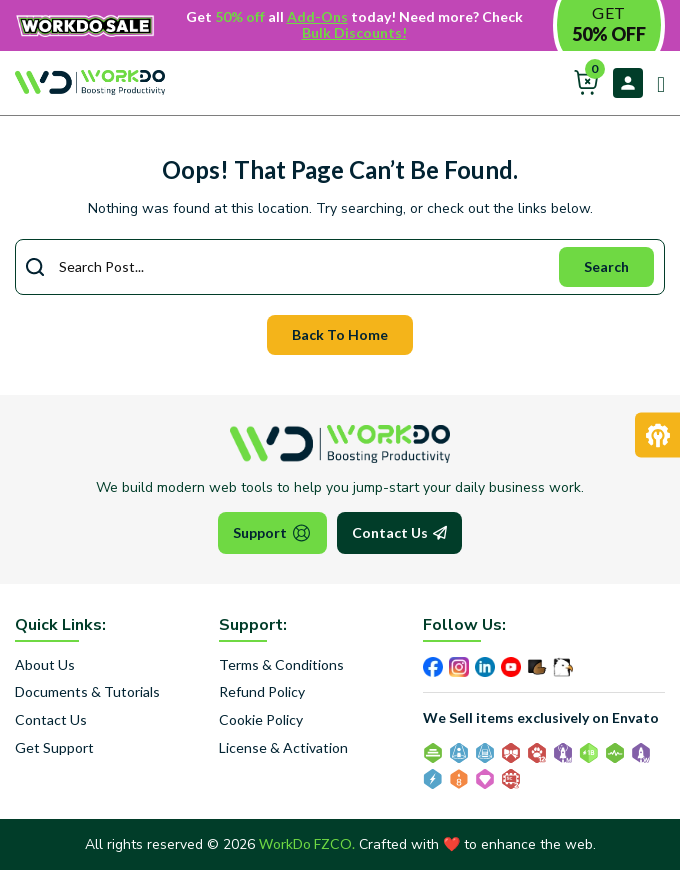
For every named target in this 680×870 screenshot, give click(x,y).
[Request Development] (657, 435)
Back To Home (340, 334)
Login (628, 83)
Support (272, 533)
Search (606, 266)
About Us (45, 665)
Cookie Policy (261, 720)
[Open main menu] (654, 82)
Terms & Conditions (281, 665)
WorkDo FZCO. (307, 843)
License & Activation (283, 748)
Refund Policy (262, 692)
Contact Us (399, 533)
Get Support (54, 748)
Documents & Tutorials (87, 692)
